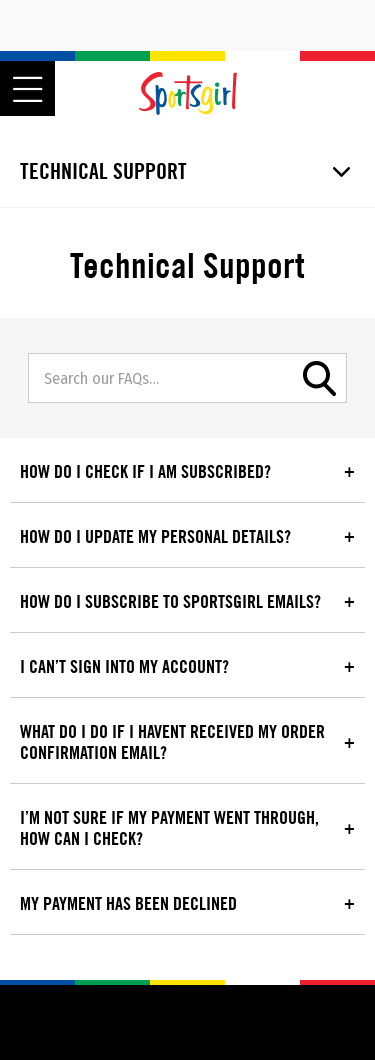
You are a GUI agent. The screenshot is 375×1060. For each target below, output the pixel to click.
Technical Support (103, 171)
